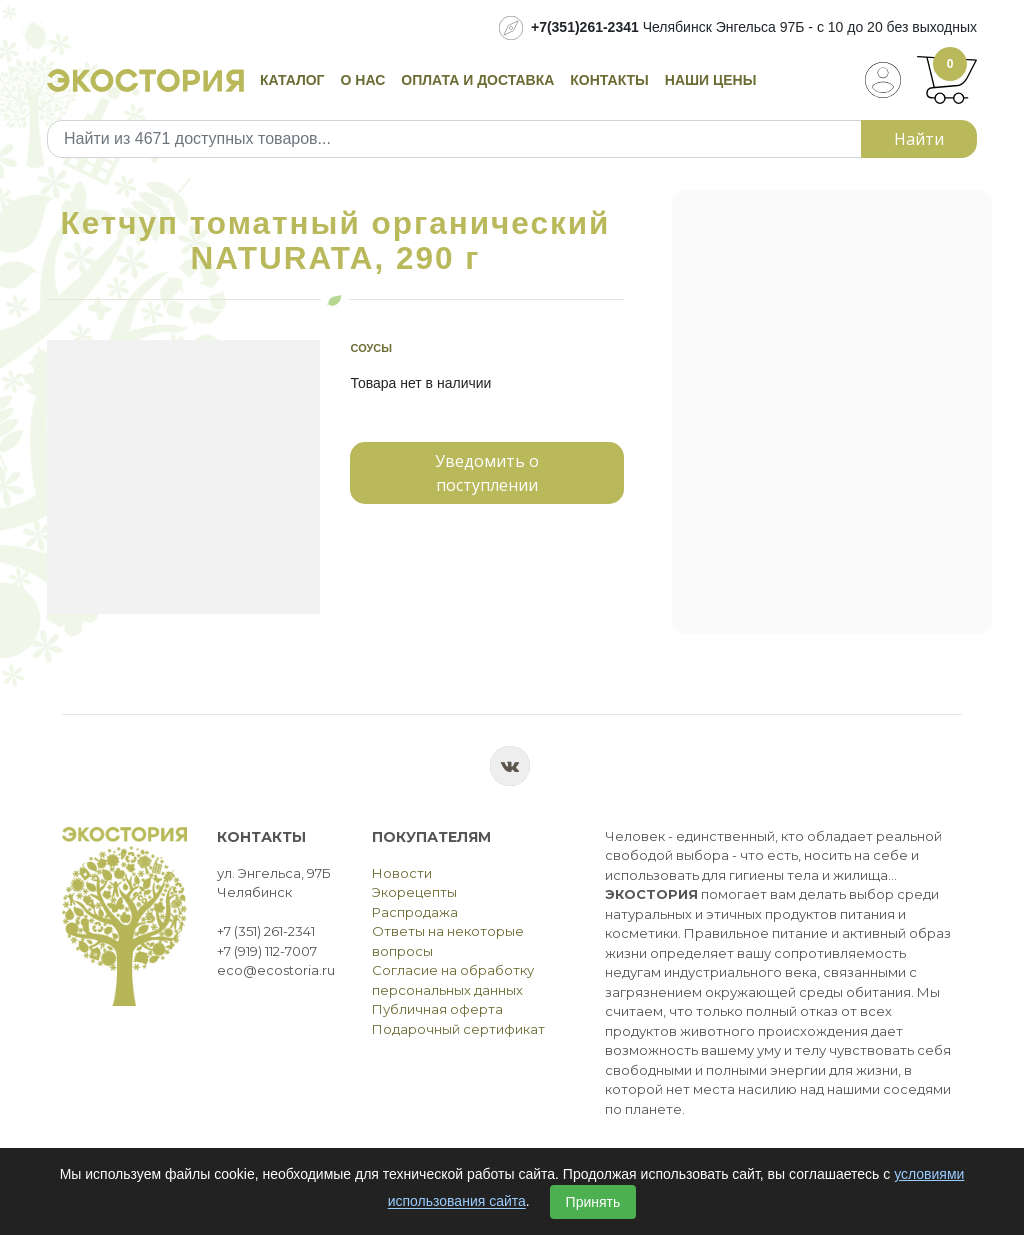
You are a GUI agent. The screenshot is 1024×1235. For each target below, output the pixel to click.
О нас (363, 80)
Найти (919, 139)
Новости (402, 873)
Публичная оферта (437, 1009)
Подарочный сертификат (458, 1029)
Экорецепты (414, 892)
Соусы (371, 348)
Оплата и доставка (477, 80)
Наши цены (711, 80)
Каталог (292, 80)
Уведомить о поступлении (487, 473)
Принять (593, 1202)
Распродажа (415, 912)
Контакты (609, 80)
